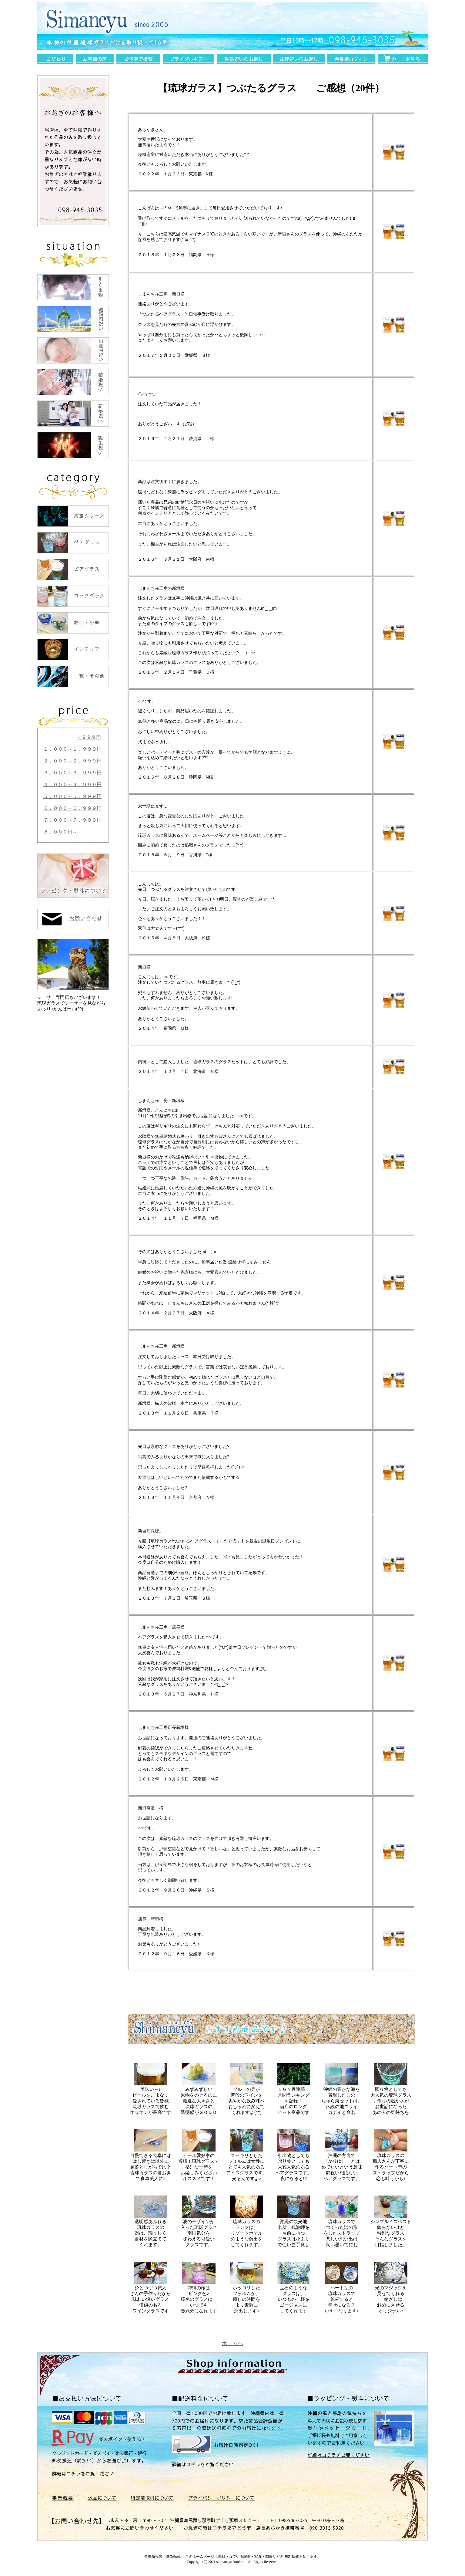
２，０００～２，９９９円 (72, 760)
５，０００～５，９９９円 (72, 796)
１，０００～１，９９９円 (72, 749)
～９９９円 (89, 737)
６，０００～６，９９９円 (72, 808)
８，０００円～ (60, 831)
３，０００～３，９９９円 (72, 772)
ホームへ (232, 2343)
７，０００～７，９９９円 (72, 820)
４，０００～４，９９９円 (72, 784)
